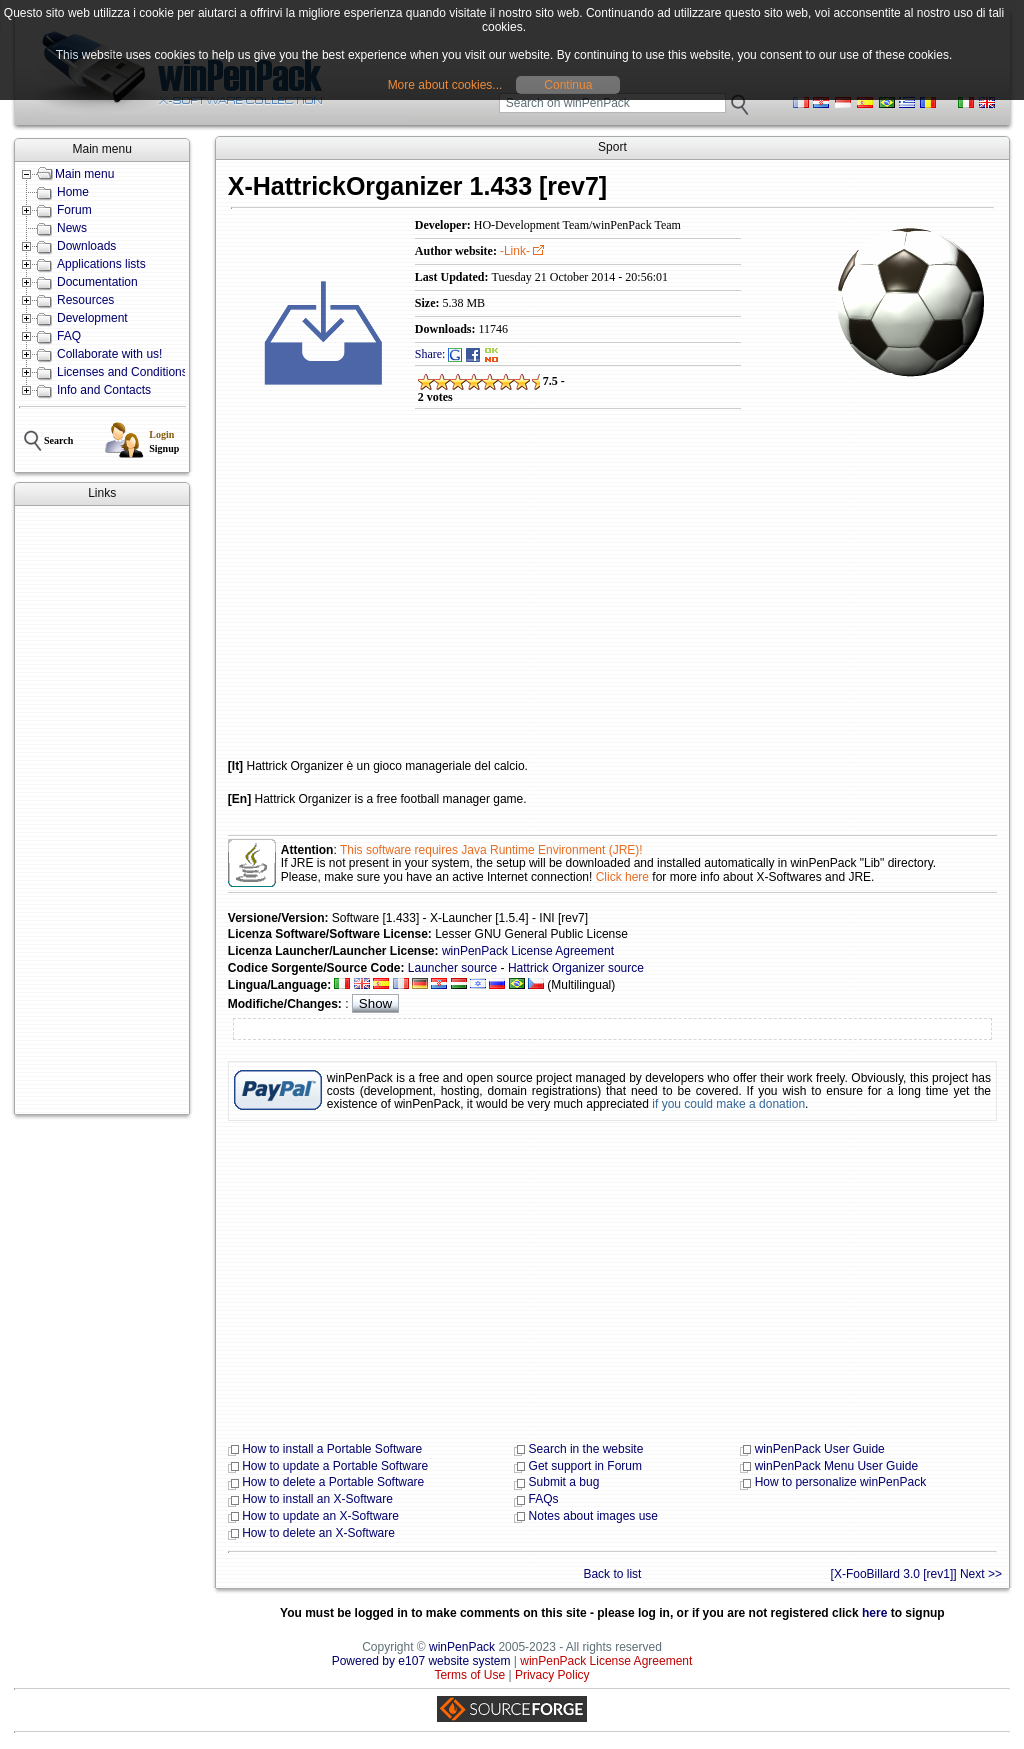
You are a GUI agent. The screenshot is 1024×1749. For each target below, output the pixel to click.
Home (73, 192)
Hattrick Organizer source (576, 968)
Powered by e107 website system (421, 1661)
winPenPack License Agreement (528, 951)
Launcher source (452, 968)
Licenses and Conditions (122, 372)
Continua (568, 85)
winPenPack (462, 1647)
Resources (85, 300)
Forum (74, 210)
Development (92, 318)
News (72, 228)
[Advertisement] (102, 810)
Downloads (86, 246)
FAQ (69, 336)
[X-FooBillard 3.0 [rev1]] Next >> (916, 1574)
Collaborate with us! (109, 354)
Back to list (612, 1574)
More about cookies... (445, 85)
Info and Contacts (104, 390)
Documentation (97, 282)
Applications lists (101, 264)
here (874, 1613)
